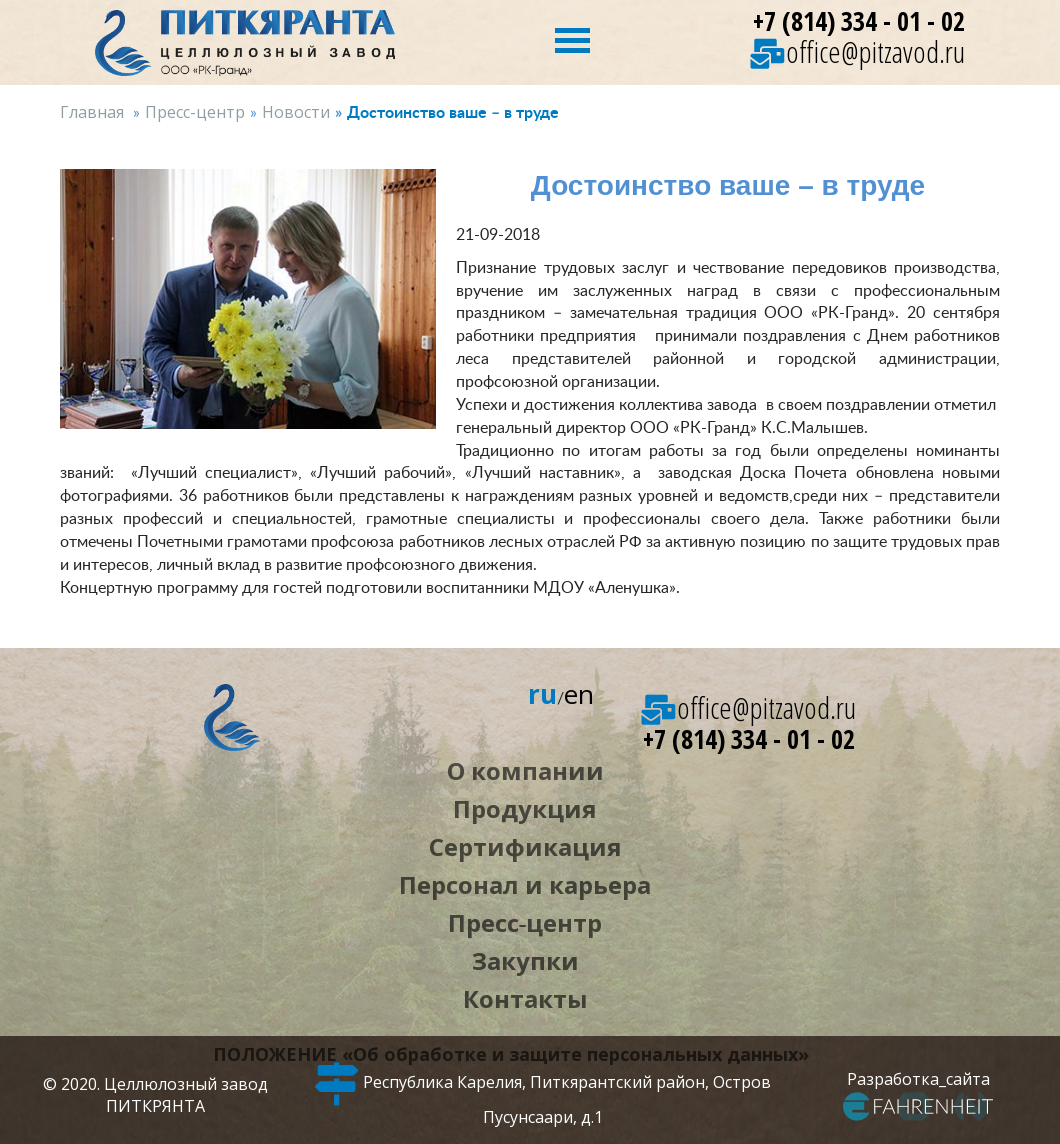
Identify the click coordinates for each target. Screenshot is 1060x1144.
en (579, 694)
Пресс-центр (195, 112)
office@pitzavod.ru (857, 51)
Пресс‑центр (525, 922)
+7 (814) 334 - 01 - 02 (859, 21)
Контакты (525, 998)
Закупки (525, 960)
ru (542, 694)
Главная (92, 112)
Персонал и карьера (525, 884)
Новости (296, 112)
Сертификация (525, 846)
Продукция (525, 808)
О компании (525, 770)
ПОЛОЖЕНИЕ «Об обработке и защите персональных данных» (511, 1054)
